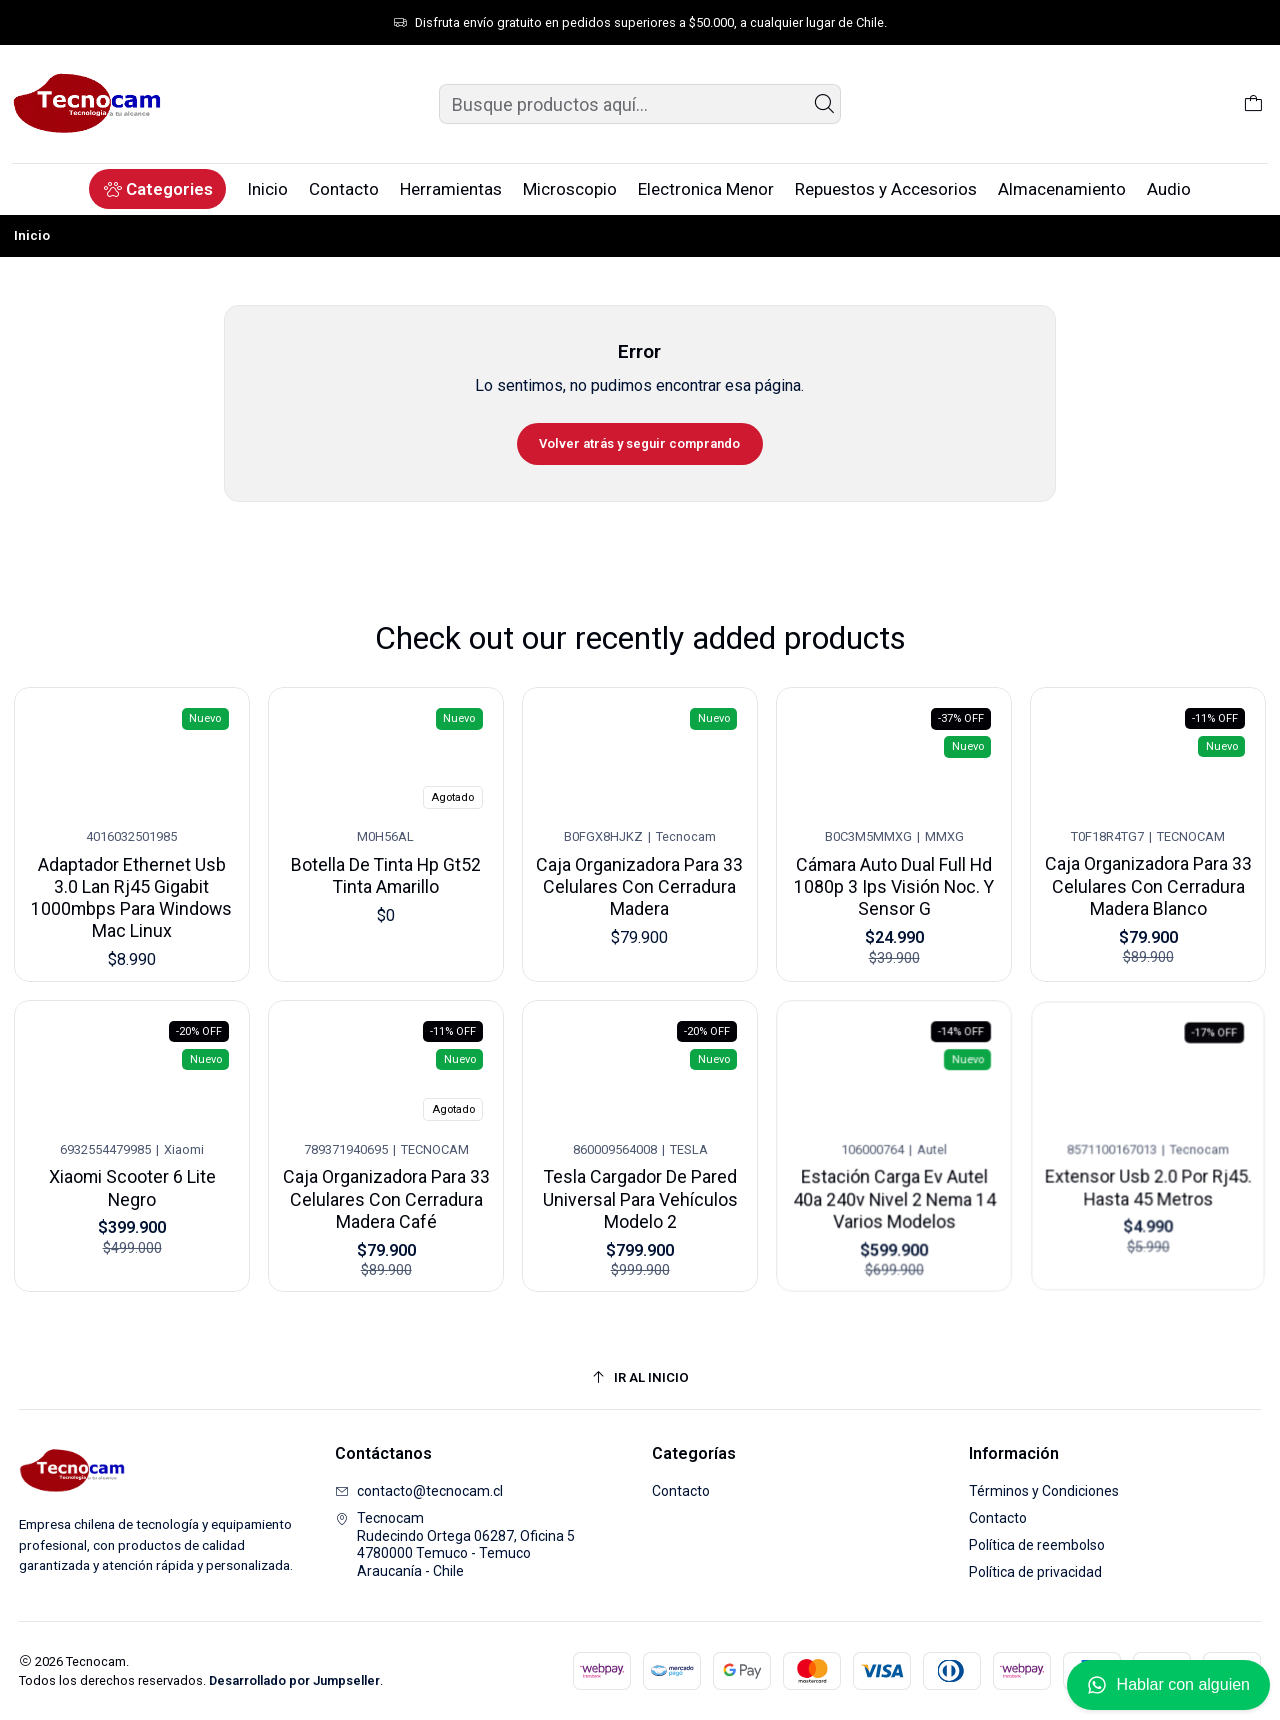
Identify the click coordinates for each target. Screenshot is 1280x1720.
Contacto (681, 1491)
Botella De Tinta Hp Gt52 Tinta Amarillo (385, 865)
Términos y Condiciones (1044, 1491)
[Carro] (1253, 104)
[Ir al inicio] (640, 1377)
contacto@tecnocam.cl (419, 1491)
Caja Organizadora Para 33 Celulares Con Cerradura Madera (640, 868)
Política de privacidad (1035, 1572)
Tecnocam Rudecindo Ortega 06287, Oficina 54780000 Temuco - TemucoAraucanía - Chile (455, 1544)
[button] (157, 189)
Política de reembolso (1037, 1545)
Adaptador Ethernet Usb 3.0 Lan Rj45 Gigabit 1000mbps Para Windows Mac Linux (131, 888)
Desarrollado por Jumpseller (294, 1680)
